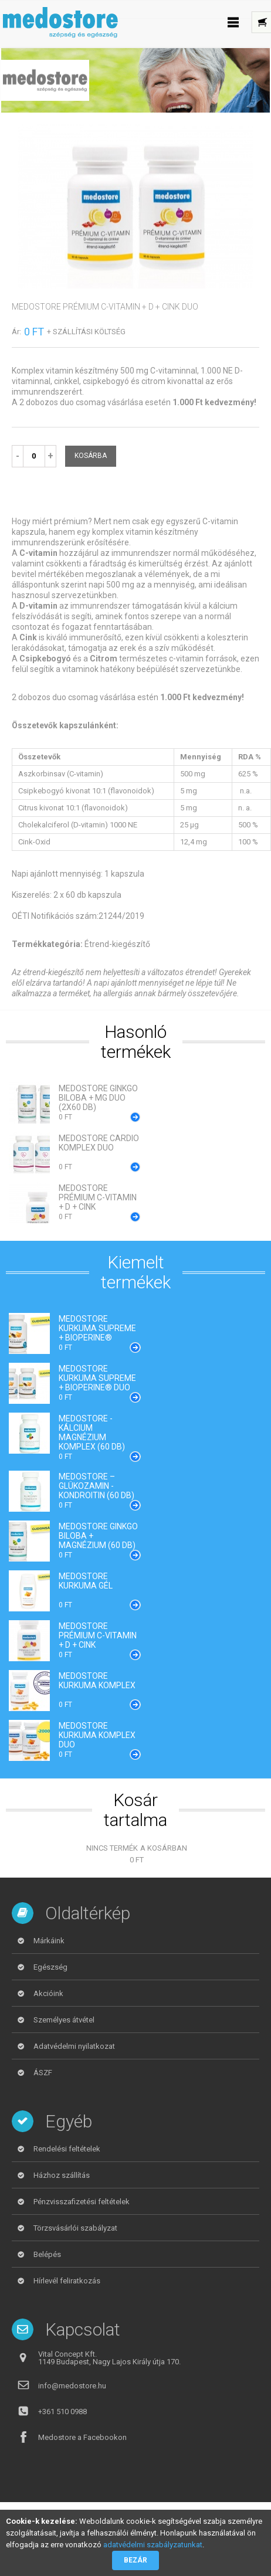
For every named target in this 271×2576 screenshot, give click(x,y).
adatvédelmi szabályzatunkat (152, 2544)
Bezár (135, 2560)
